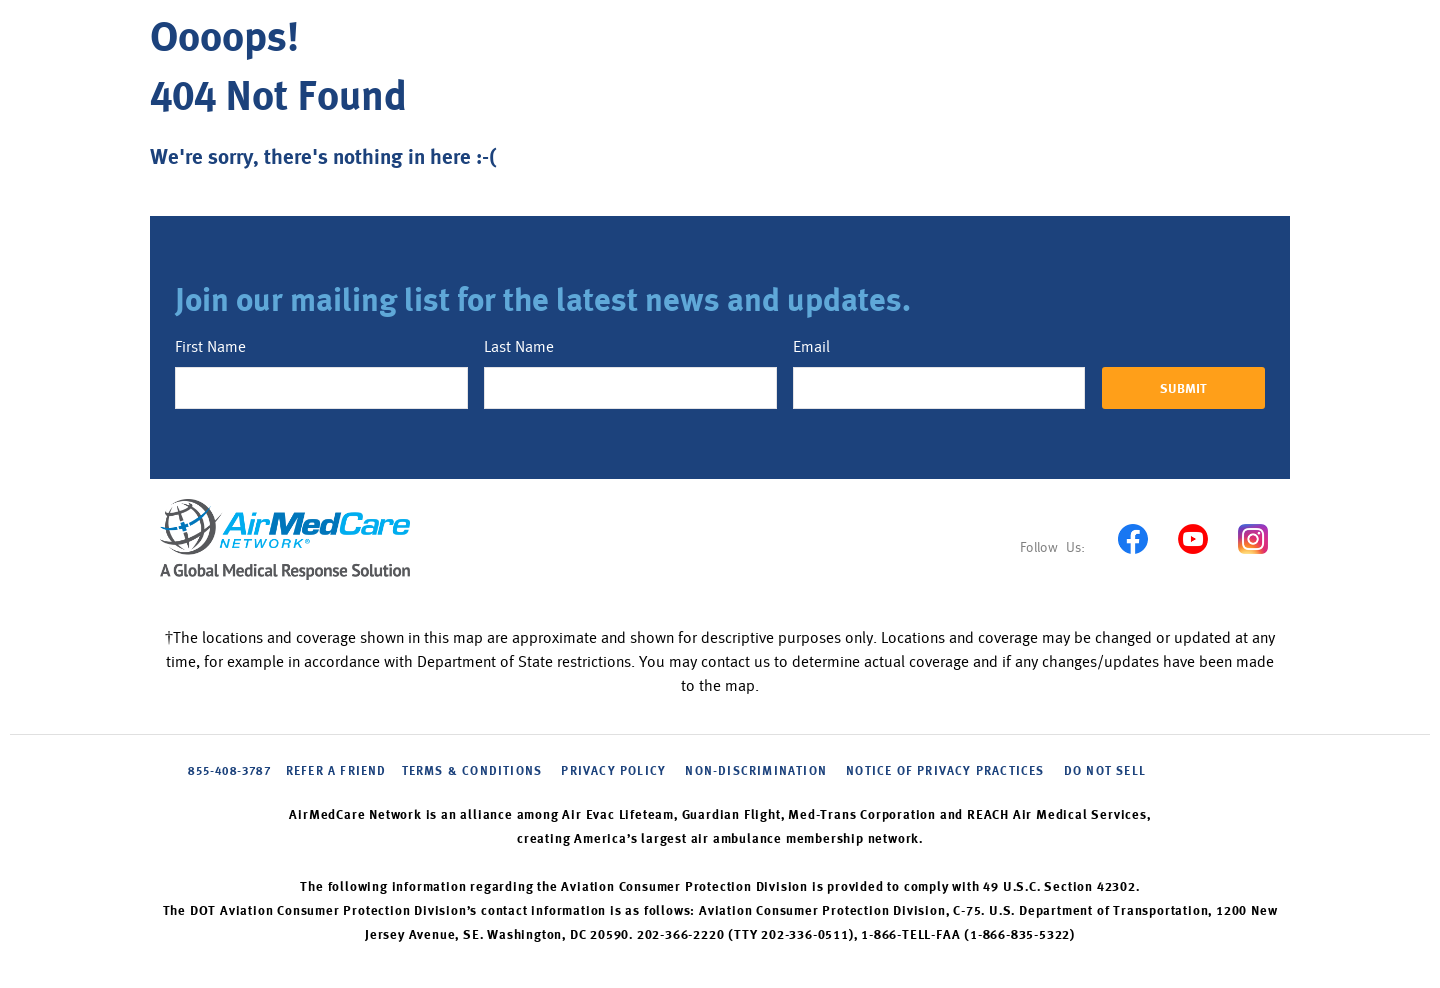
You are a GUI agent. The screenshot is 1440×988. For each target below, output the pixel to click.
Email (811, 347)
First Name (210, 347)
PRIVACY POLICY (613, 772)
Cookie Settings (1208, 771)
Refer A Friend (336, 772)
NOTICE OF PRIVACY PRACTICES (945, 772)
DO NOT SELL (1105, 772)
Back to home (227, 205)
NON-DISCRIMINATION (756, 772)
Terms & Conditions (472, 772)
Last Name (519, 347)
